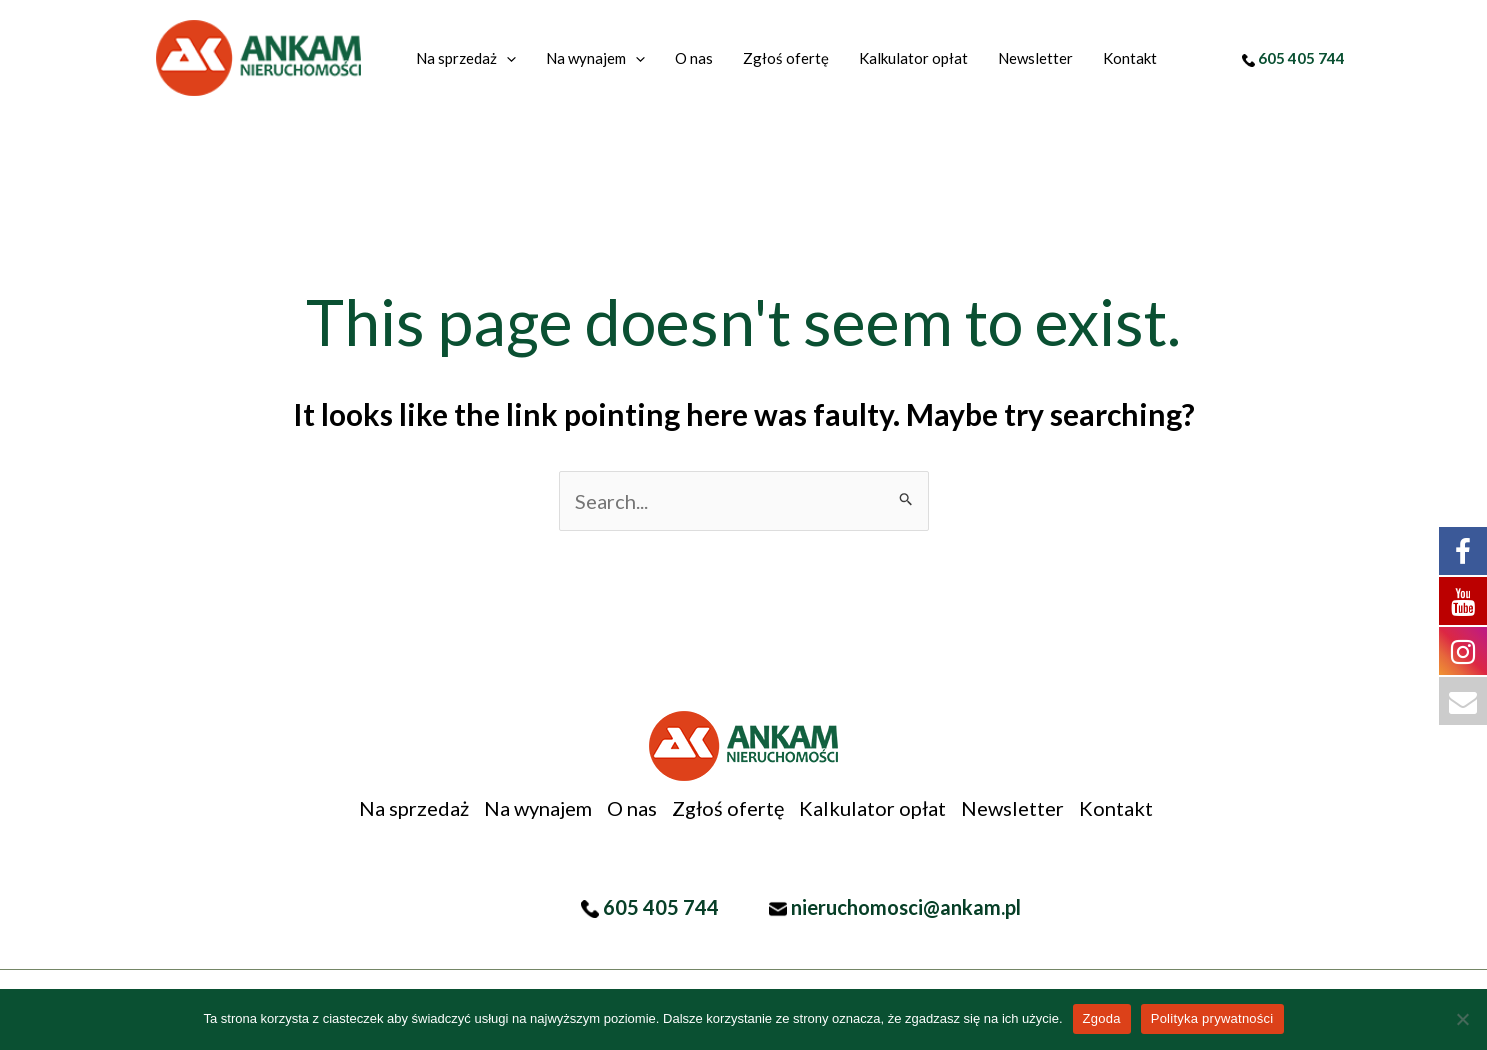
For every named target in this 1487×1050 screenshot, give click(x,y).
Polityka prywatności (1212, 1018)
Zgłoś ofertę (728, 808)
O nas (632, 808)
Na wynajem (538, 808)
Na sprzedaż (414, 808)
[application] (506, 58)
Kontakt (1116, 808)
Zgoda (1102, 1018)
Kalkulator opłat (872, 808)
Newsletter (1012, 808)
